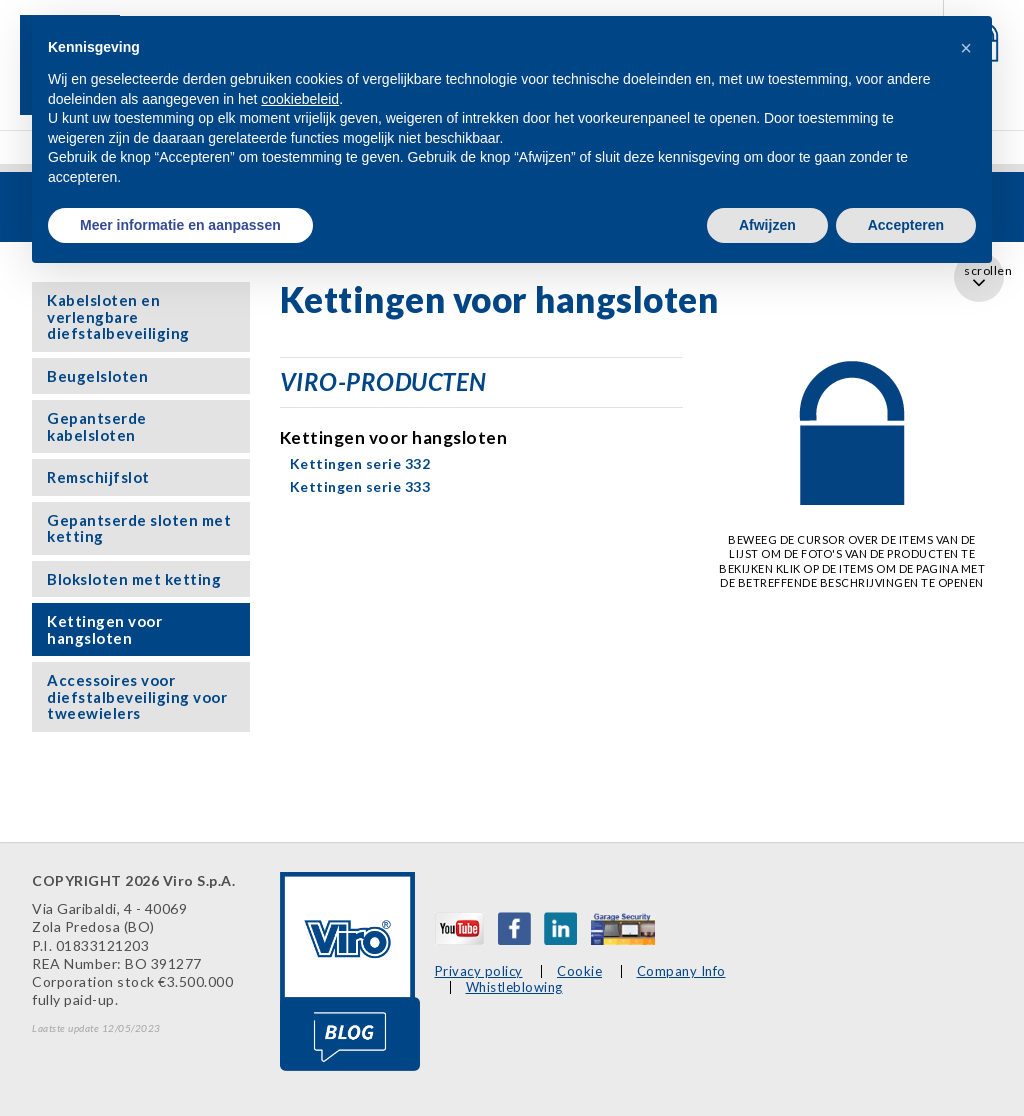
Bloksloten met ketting (134, 579)
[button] (966, 48)
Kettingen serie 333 (360, 486)
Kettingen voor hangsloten (104, 629)
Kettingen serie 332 (360, 463)
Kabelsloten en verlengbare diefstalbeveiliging (118, 316)
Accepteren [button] (906, 225)
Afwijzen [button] (767, 225)
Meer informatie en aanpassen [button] (180, 225)
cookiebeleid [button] (300, 99)
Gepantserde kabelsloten (97, 426)
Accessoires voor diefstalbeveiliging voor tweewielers (137, 696)
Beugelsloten (97, 376)
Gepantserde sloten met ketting (139, 528)
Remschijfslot (98, 477)
